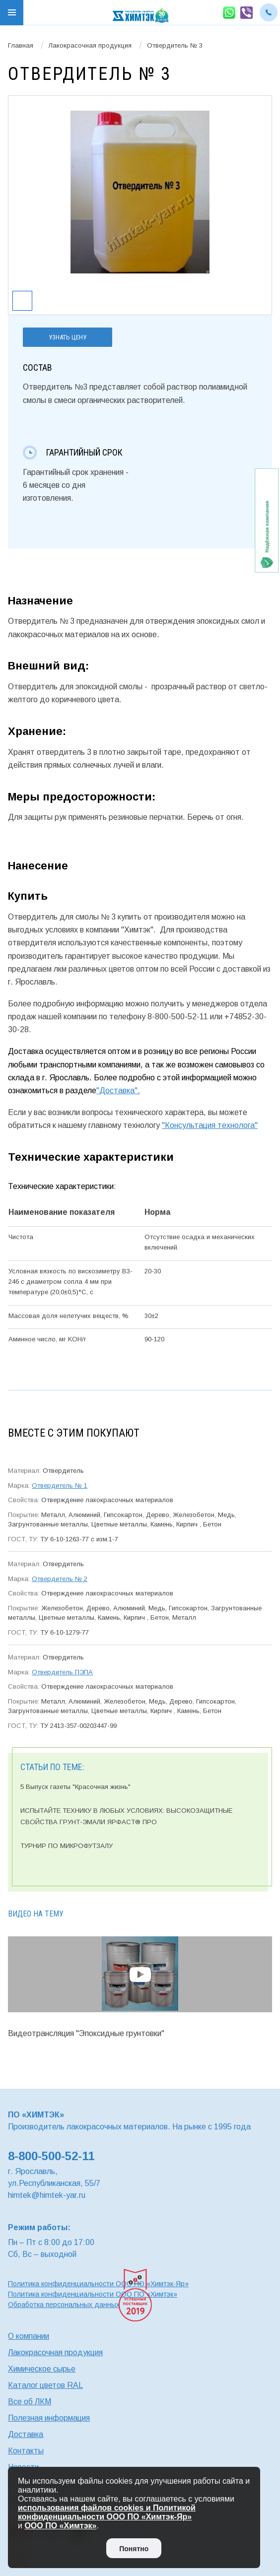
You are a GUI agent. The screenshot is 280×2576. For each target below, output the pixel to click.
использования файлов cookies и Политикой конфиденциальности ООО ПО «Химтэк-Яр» (107, 2512)
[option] (140, 192)
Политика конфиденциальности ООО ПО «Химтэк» (92, 2294)
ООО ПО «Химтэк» (60, 2525)
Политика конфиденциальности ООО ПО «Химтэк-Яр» (98, 2284)
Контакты (26, 2450)
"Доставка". (118, 1090)
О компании (28, 2336)
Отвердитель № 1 (59, 1485)
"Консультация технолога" (210, 1125)
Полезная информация (49, 2418)
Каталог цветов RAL (45, 2385)
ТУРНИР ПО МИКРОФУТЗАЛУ (66, 1845)
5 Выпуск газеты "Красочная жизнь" (75, 1786)
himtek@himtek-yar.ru (46, 2195)
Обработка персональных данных (64, 2305)
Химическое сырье (41, 2369)
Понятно (133, 2549)
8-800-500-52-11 (51, 2156)
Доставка (25, 2434)
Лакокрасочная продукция (90, 45)
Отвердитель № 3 (175, 45)
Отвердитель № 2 (59, 1579)
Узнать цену (67, 337)
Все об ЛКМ (29, 2401)
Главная (20, 45)
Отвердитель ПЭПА (62, 1672)
